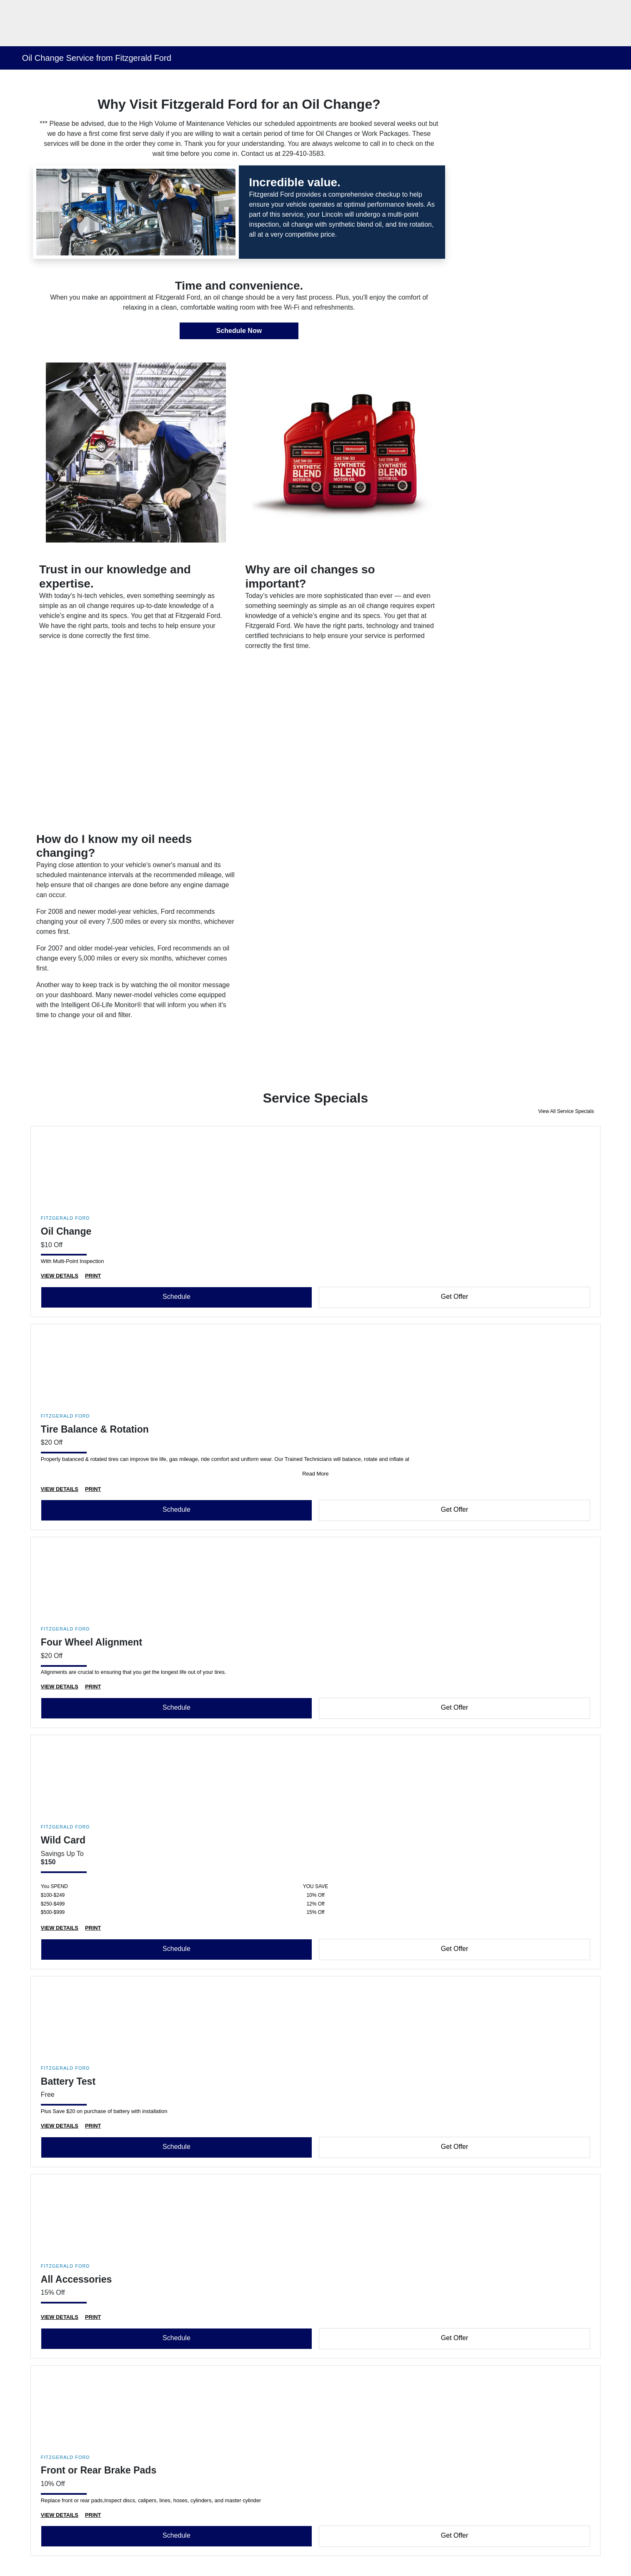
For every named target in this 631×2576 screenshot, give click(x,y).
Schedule (176, 1296)
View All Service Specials (566, 1111)
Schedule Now (239, 330)
